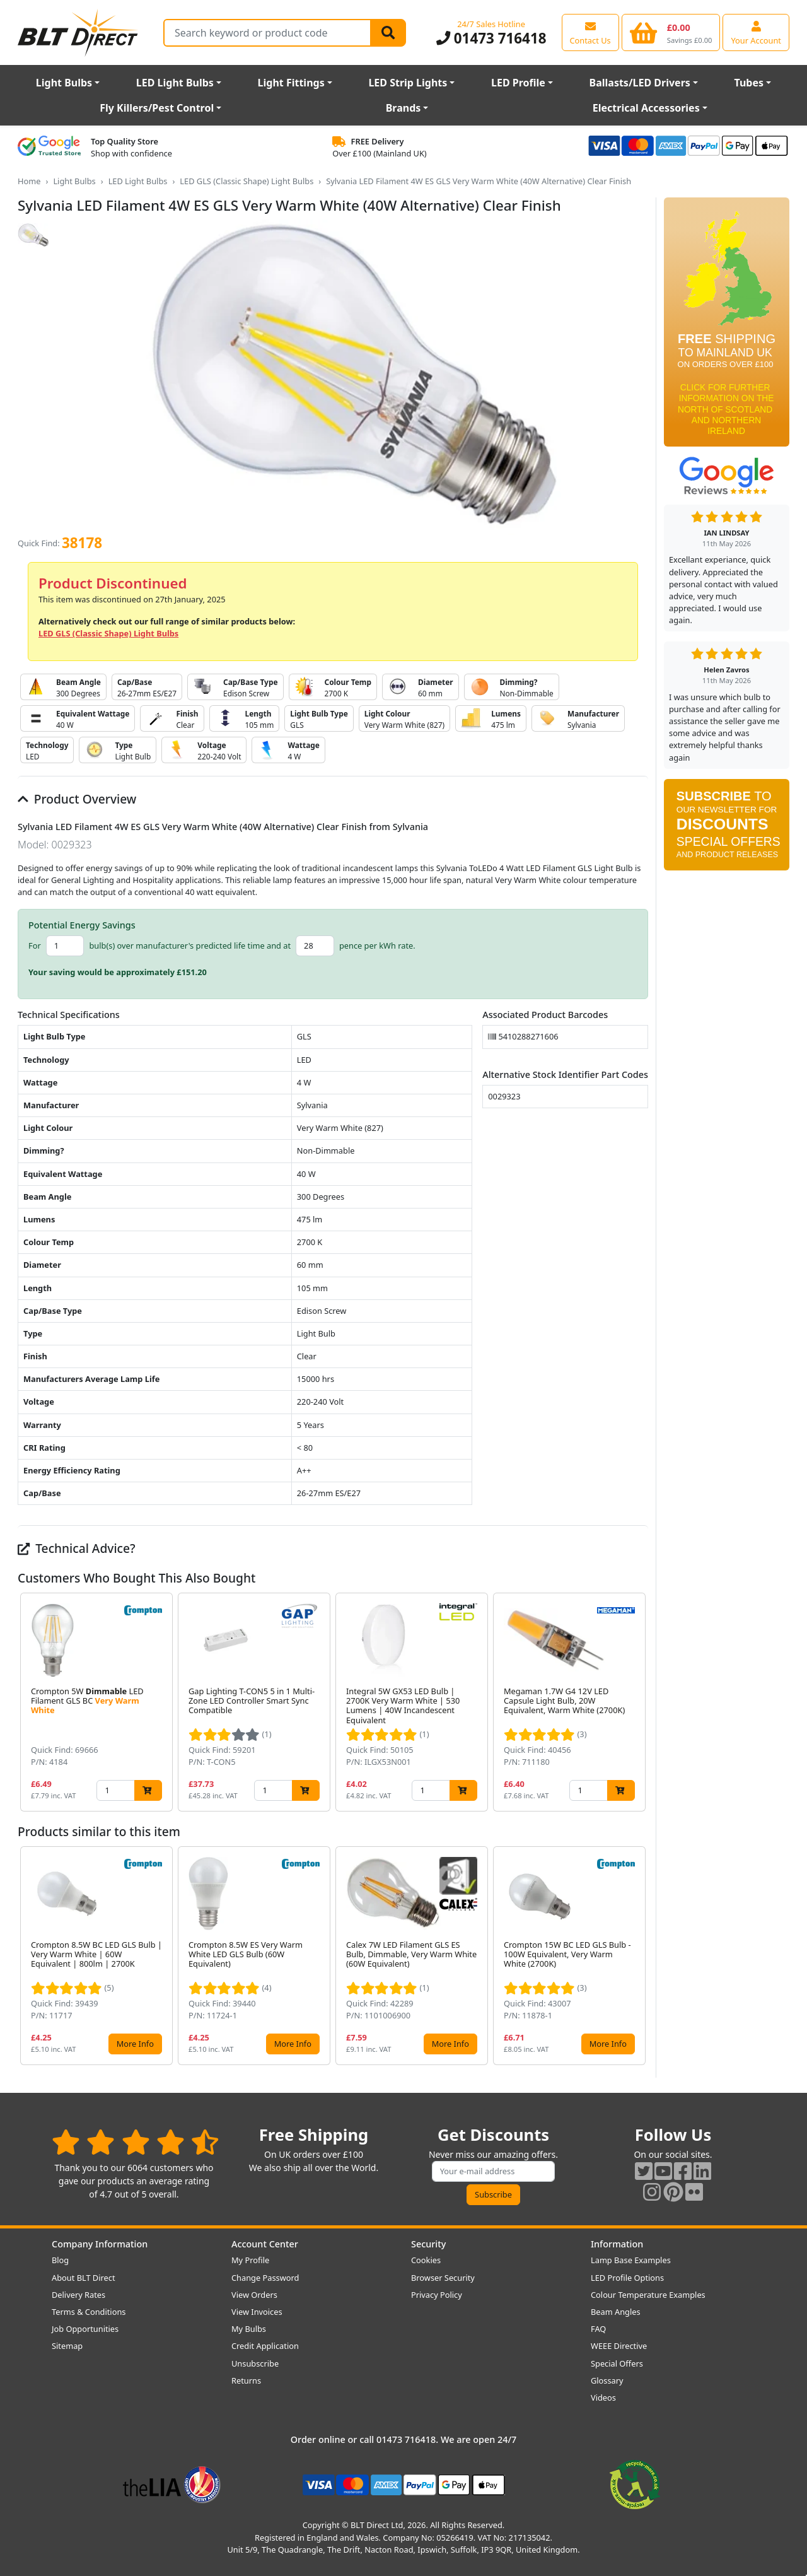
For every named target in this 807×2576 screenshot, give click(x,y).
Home (29, 181)
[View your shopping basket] (671, 32)
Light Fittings (291, 83)
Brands (403, 108)
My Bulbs (248, 2328)
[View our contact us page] (590, 32)
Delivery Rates (78, 2294)
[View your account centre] (756, 32)
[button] (638, 1702)
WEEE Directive (619, 2345)
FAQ (598, 2328)
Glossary (607, 2380)
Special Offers (617, 2363)
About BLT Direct (83, 2277)
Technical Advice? (77, 1548)
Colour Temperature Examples (648, 2294)
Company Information (100, 2244)
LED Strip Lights (407, 83)
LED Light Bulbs (175, 83)
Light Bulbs (64, 83)
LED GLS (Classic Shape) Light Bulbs (246, 181)
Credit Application (265, 2345)
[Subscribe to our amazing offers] (493, 2171)
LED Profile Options (627, 2277)
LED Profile (518, 83)
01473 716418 (491, 38)
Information (617, 2244)
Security (428, 2244)
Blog (60, 2260)
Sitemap (67, 2345)
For (34, 945)
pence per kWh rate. (377, 945)
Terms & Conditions (88, 2311)
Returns (246, 2380)
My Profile (250, 2260)
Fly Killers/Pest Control (157, 108)
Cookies (426, 2260)
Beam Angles (616, 2311)
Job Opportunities (85, 2328)
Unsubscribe (255, 2363)
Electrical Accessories (646, 108)
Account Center (264, 2244)
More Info (135, 2043)
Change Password (265, 2277)
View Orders (254, 2294)
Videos (603, 2397)
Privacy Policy (436, 2294)
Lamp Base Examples (631, 2260)
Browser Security (443, 2277)
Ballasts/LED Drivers (639, 83)
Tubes (749, 83)
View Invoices (256, 2311)
